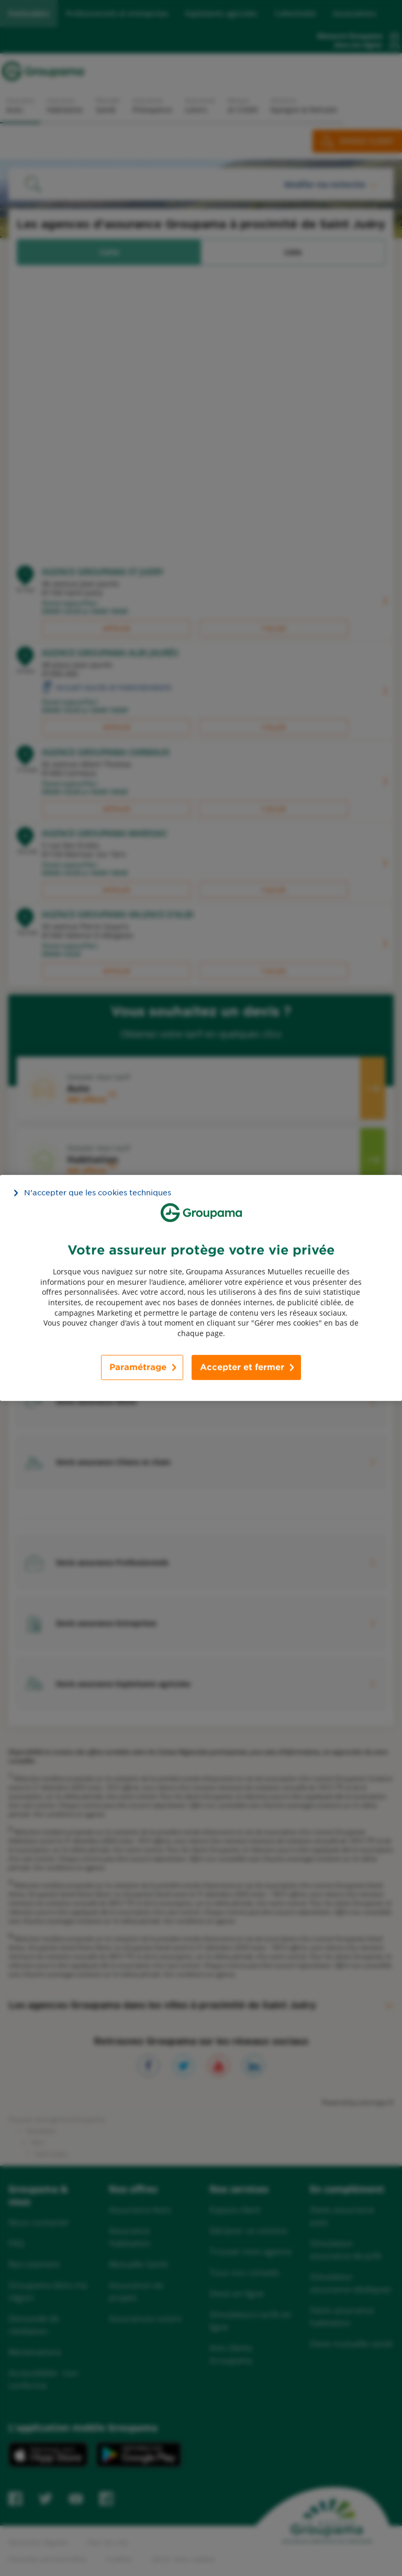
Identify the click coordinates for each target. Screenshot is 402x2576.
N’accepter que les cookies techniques (97, 1193)
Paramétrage (137, 1367)
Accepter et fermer (242, 1367)
